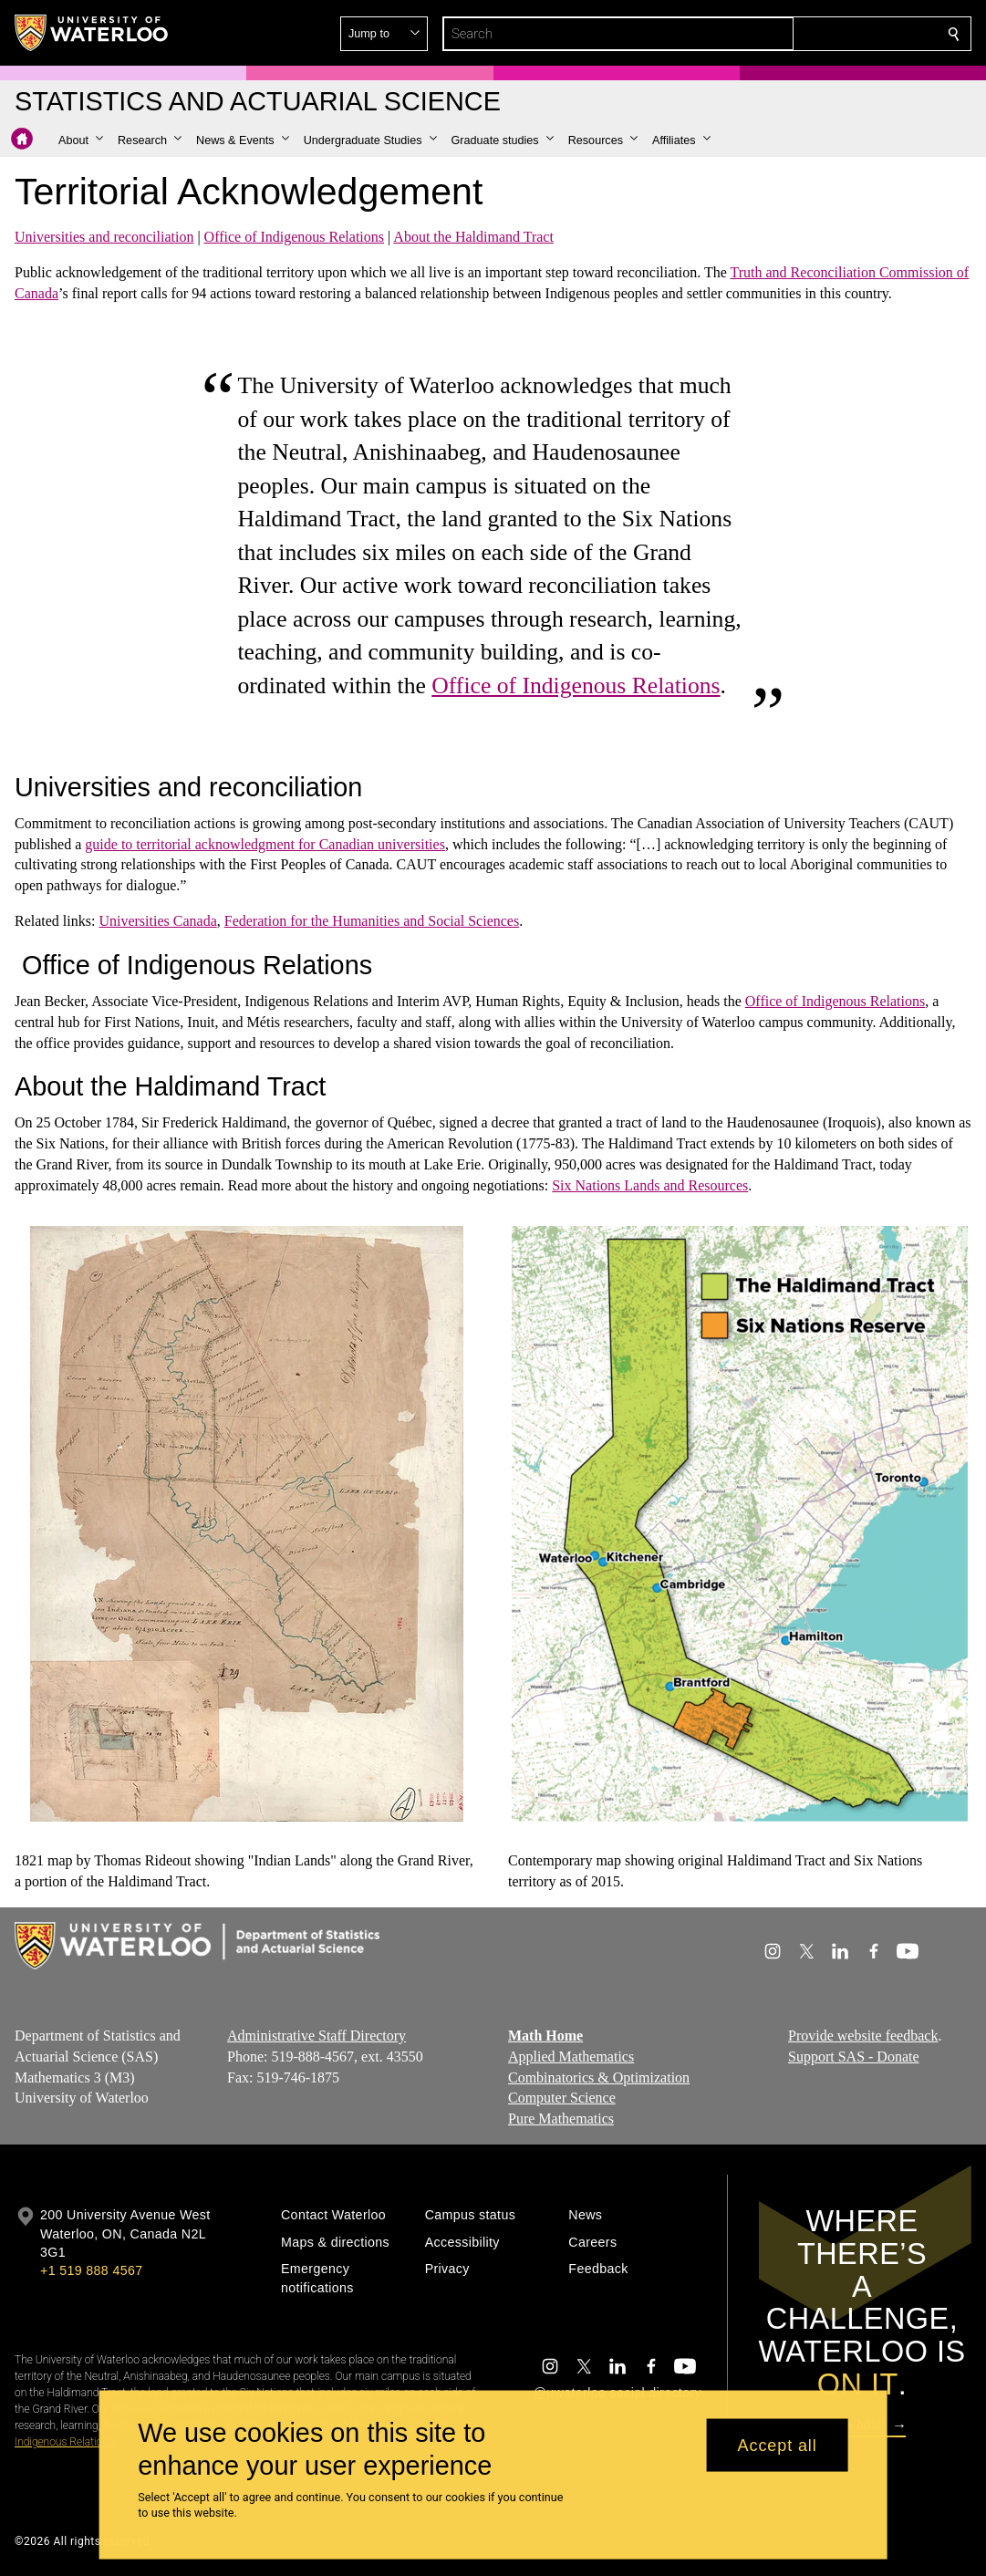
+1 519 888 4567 (91, 2270)
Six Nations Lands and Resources (650, 1185)
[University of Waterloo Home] (92, 33)
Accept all (777, 2445)
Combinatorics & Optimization (599, 2077)
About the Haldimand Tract (473, 236)
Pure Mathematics (561, 2119)
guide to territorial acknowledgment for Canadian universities (265, 844)
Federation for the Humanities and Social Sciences (371, 921)
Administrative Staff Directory (316, 2035)
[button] (822, 33)
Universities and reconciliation (104, 236)
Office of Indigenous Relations (294, 236)
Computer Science (562, 2098)
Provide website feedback (863, 2035)
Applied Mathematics (571, 2056)
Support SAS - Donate (853, 2056)
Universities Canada (157, 921)
